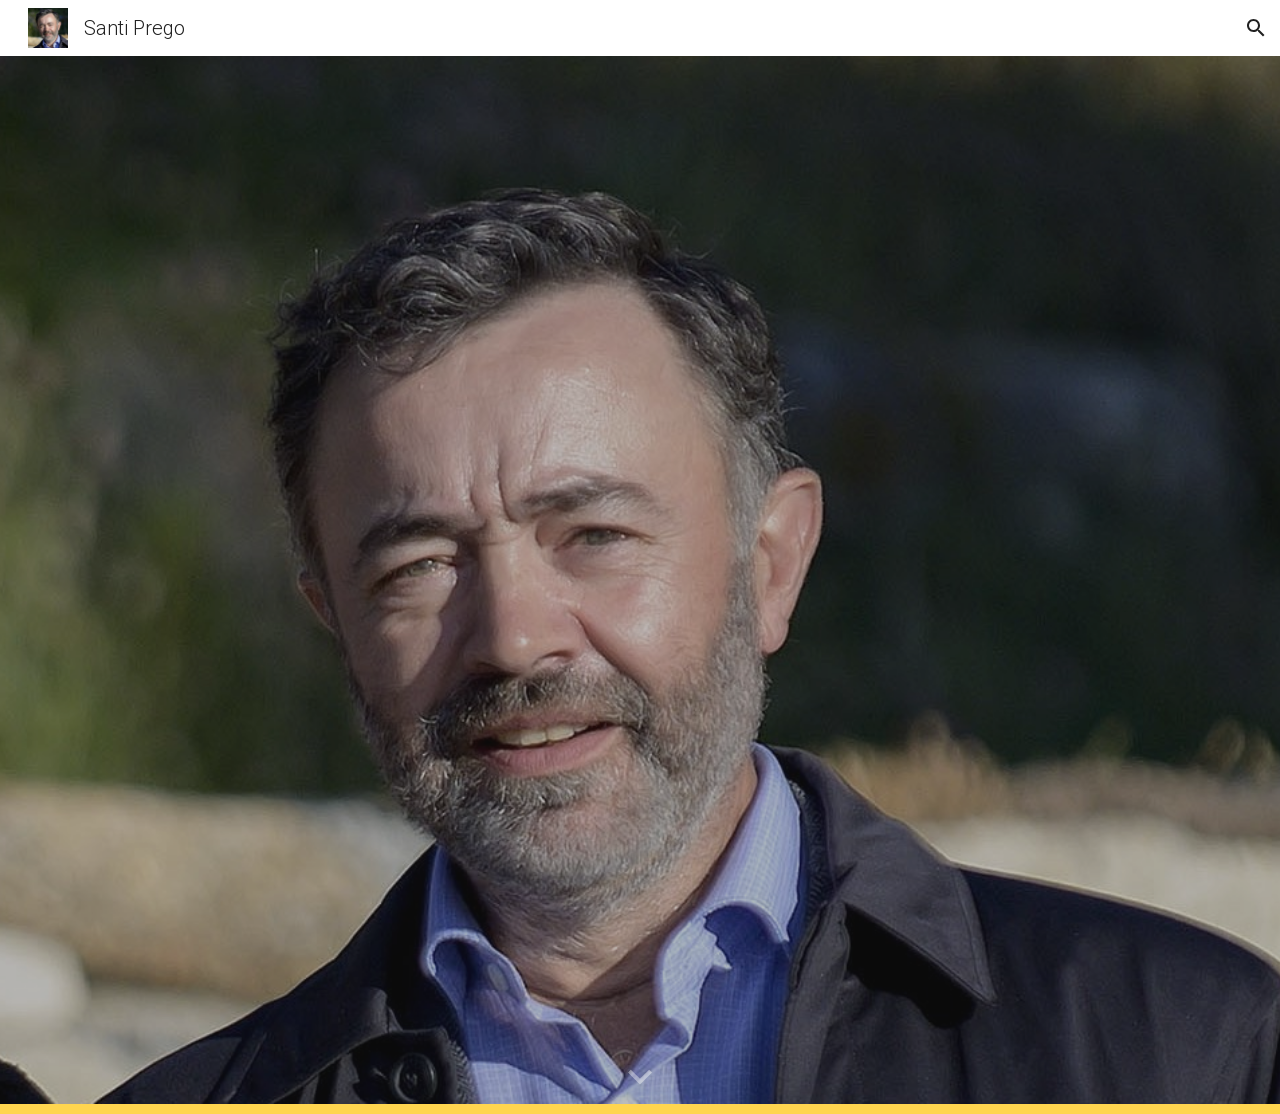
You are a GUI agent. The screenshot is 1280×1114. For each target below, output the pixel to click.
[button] (1256, 28)
